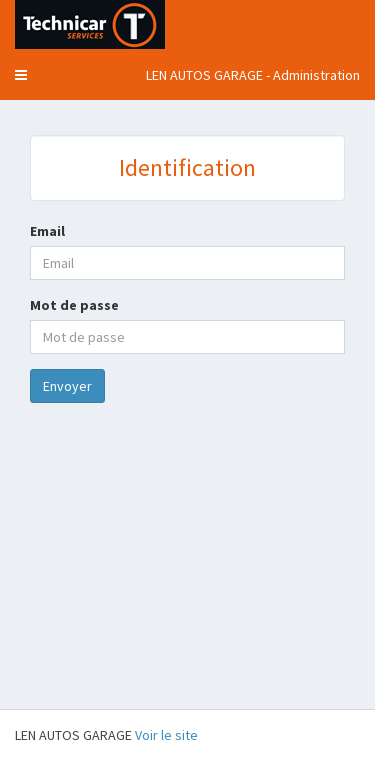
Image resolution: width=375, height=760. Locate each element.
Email (47, 231)
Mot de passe (74, 305)
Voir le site (166, 735)
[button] (21, 75)
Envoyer (67, 386)
